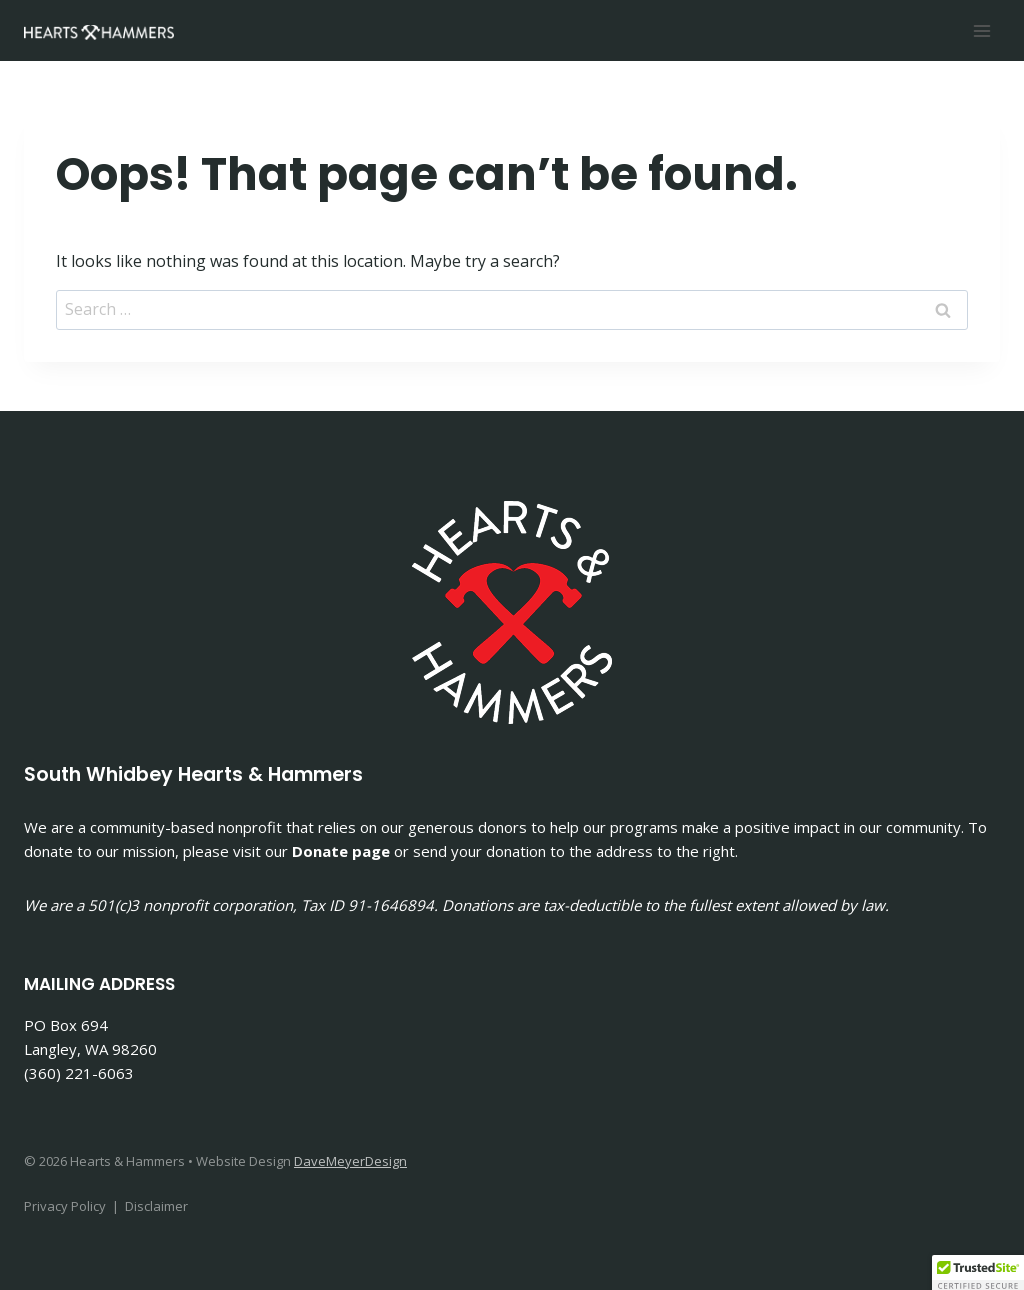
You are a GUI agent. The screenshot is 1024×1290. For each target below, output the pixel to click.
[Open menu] (981, 30)
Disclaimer (156, 1206)
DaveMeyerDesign (350, 1161)
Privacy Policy (65, 1206)
